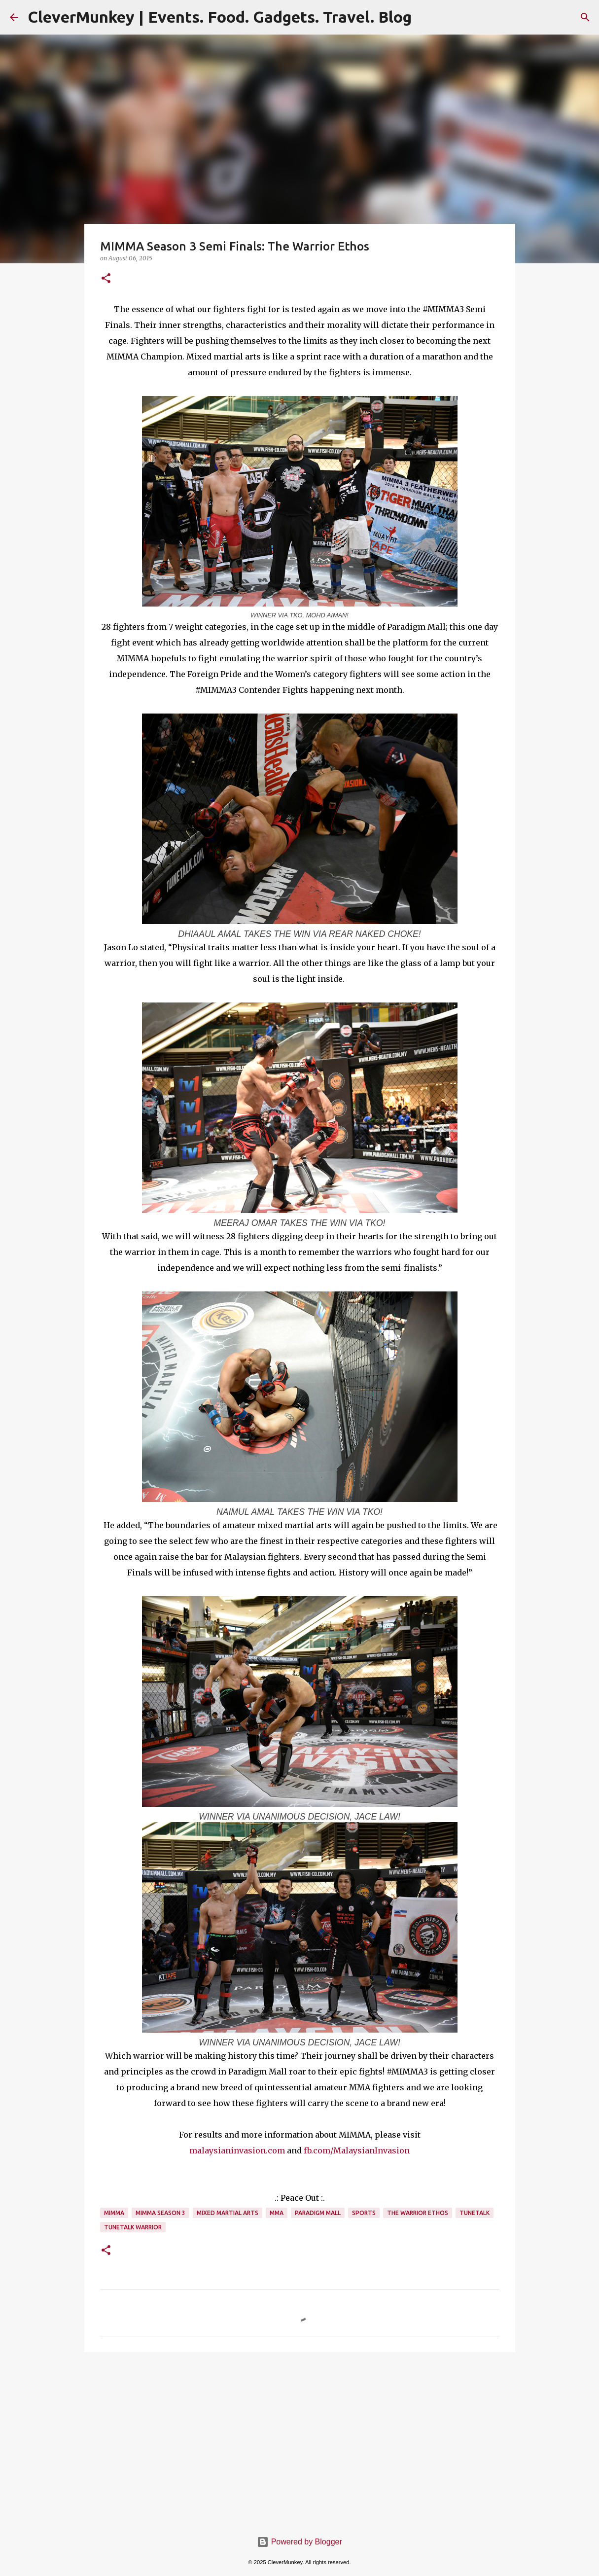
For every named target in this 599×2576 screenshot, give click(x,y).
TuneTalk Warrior (133, 2227)
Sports (364, 2213)
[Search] (585, 17)
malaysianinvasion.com (237, 2150)
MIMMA (114, 2213)
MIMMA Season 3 (160, 2213)
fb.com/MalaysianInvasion (357, 2150)
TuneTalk (474, 2213)
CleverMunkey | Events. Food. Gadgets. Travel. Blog (220, 17)
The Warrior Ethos (417, 2213)
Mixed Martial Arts (227, 2213)
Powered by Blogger (299, 2542)
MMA (276, 2213)
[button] (106, 279)
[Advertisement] (299, 2436)
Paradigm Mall (318, 2213)
